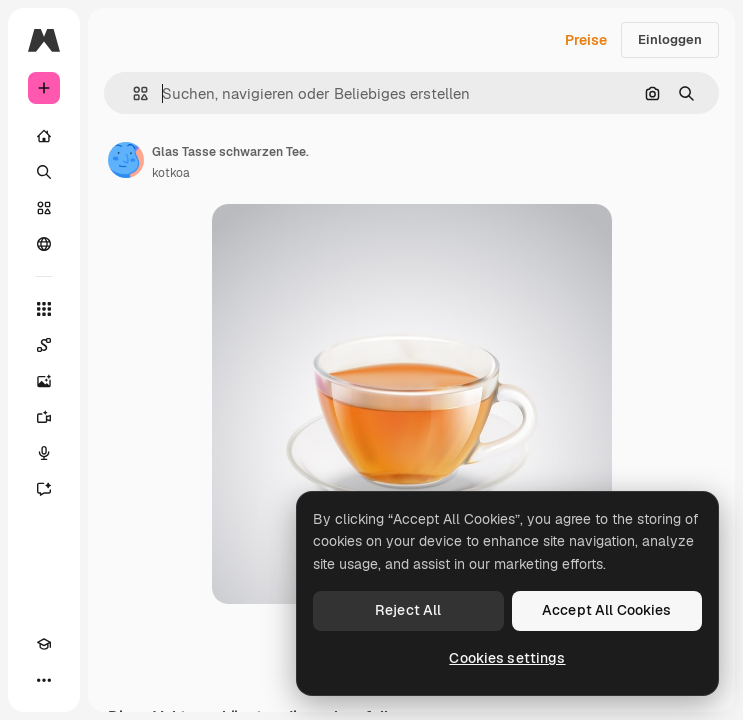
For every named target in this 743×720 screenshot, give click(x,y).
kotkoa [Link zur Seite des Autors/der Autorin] (171, 173)
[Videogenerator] (44, 417)
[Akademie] (44, 644)
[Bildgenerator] (44, 381)
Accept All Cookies (607, 610)
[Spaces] (44, 345)
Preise (586, 40)
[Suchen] (44, 172)
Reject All (408, 610)
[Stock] (44, 208)
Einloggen (670, 39)
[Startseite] (44, 136)
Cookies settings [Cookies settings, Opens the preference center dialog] (507, 658)
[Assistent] (44, 489)
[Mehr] (44, 680)
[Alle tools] (44, 309)
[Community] (44, 244)
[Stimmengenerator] (44, 453)
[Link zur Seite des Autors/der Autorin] (126, 160)
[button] (132, 93)
